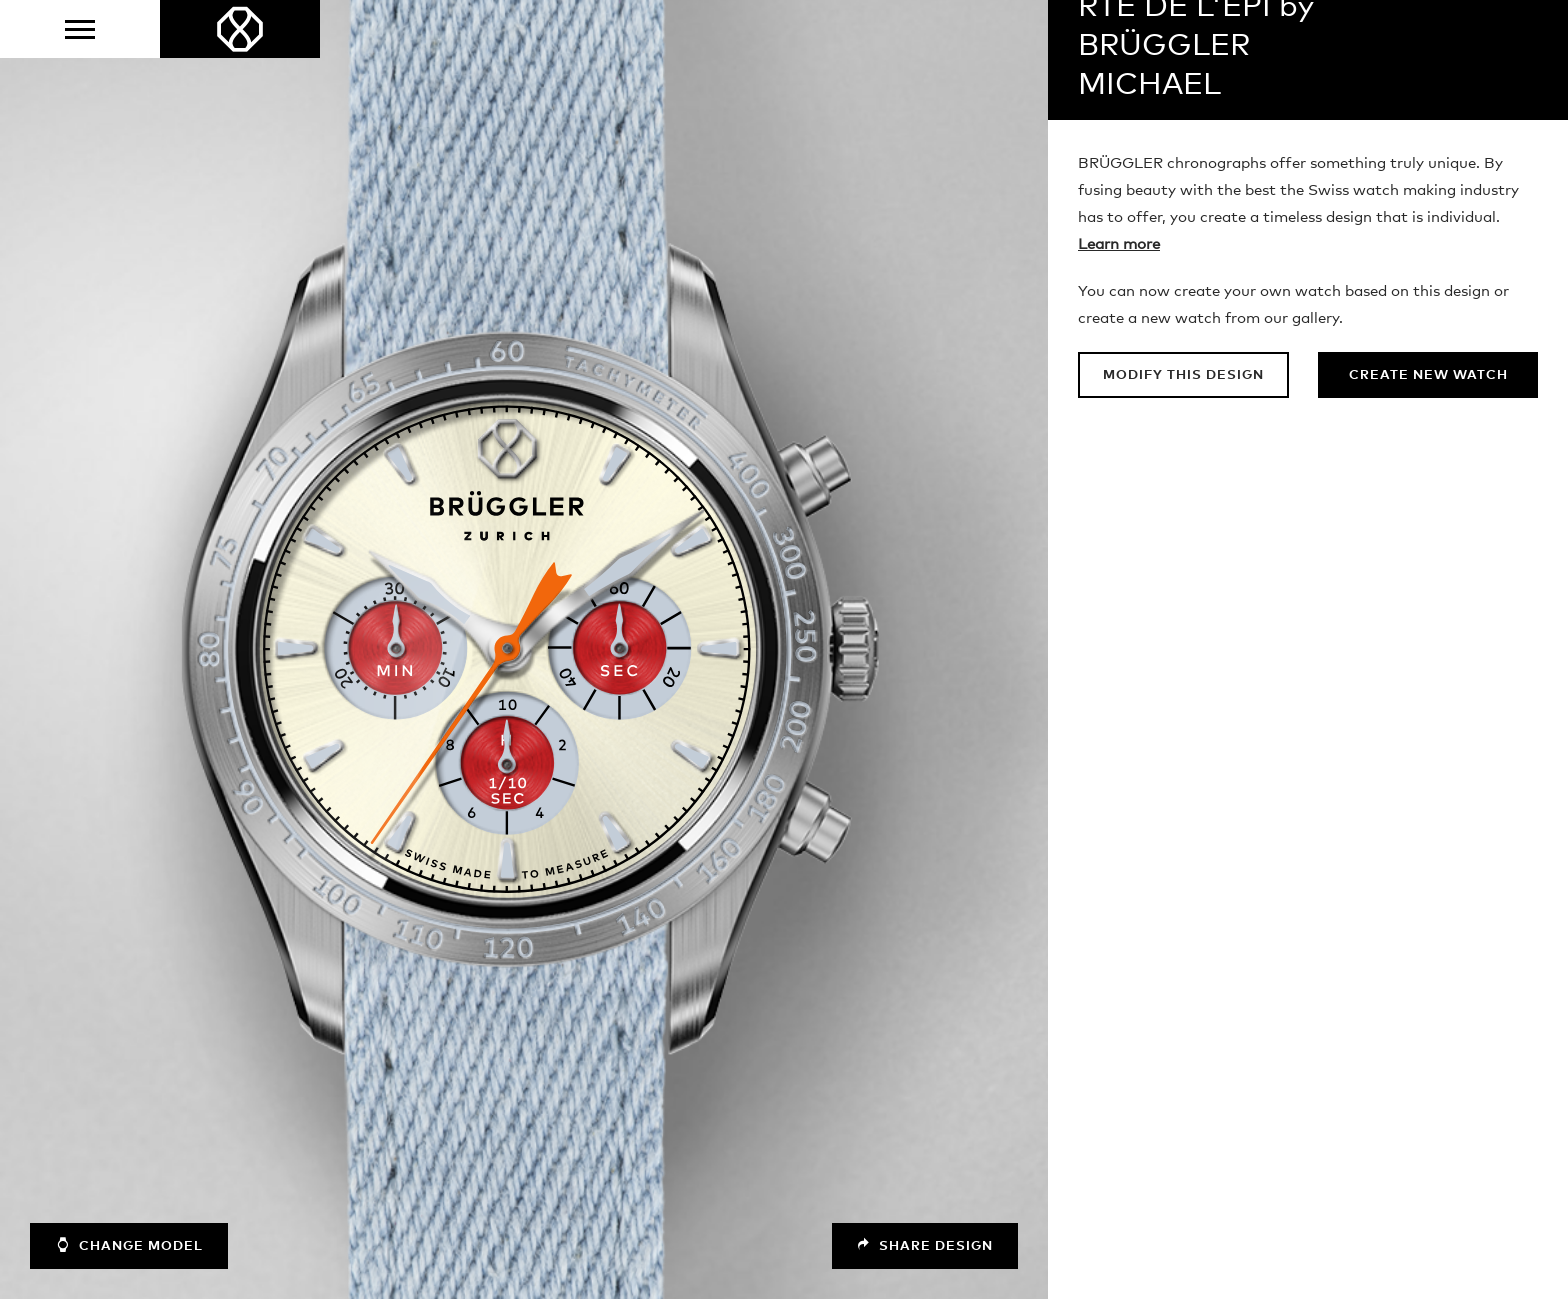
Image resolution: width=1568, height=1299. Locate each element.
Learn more (1119, 244)
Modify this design (1185, 376)
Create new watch (1428, 376)
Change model (131, 1245)
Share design (923, 1245)
